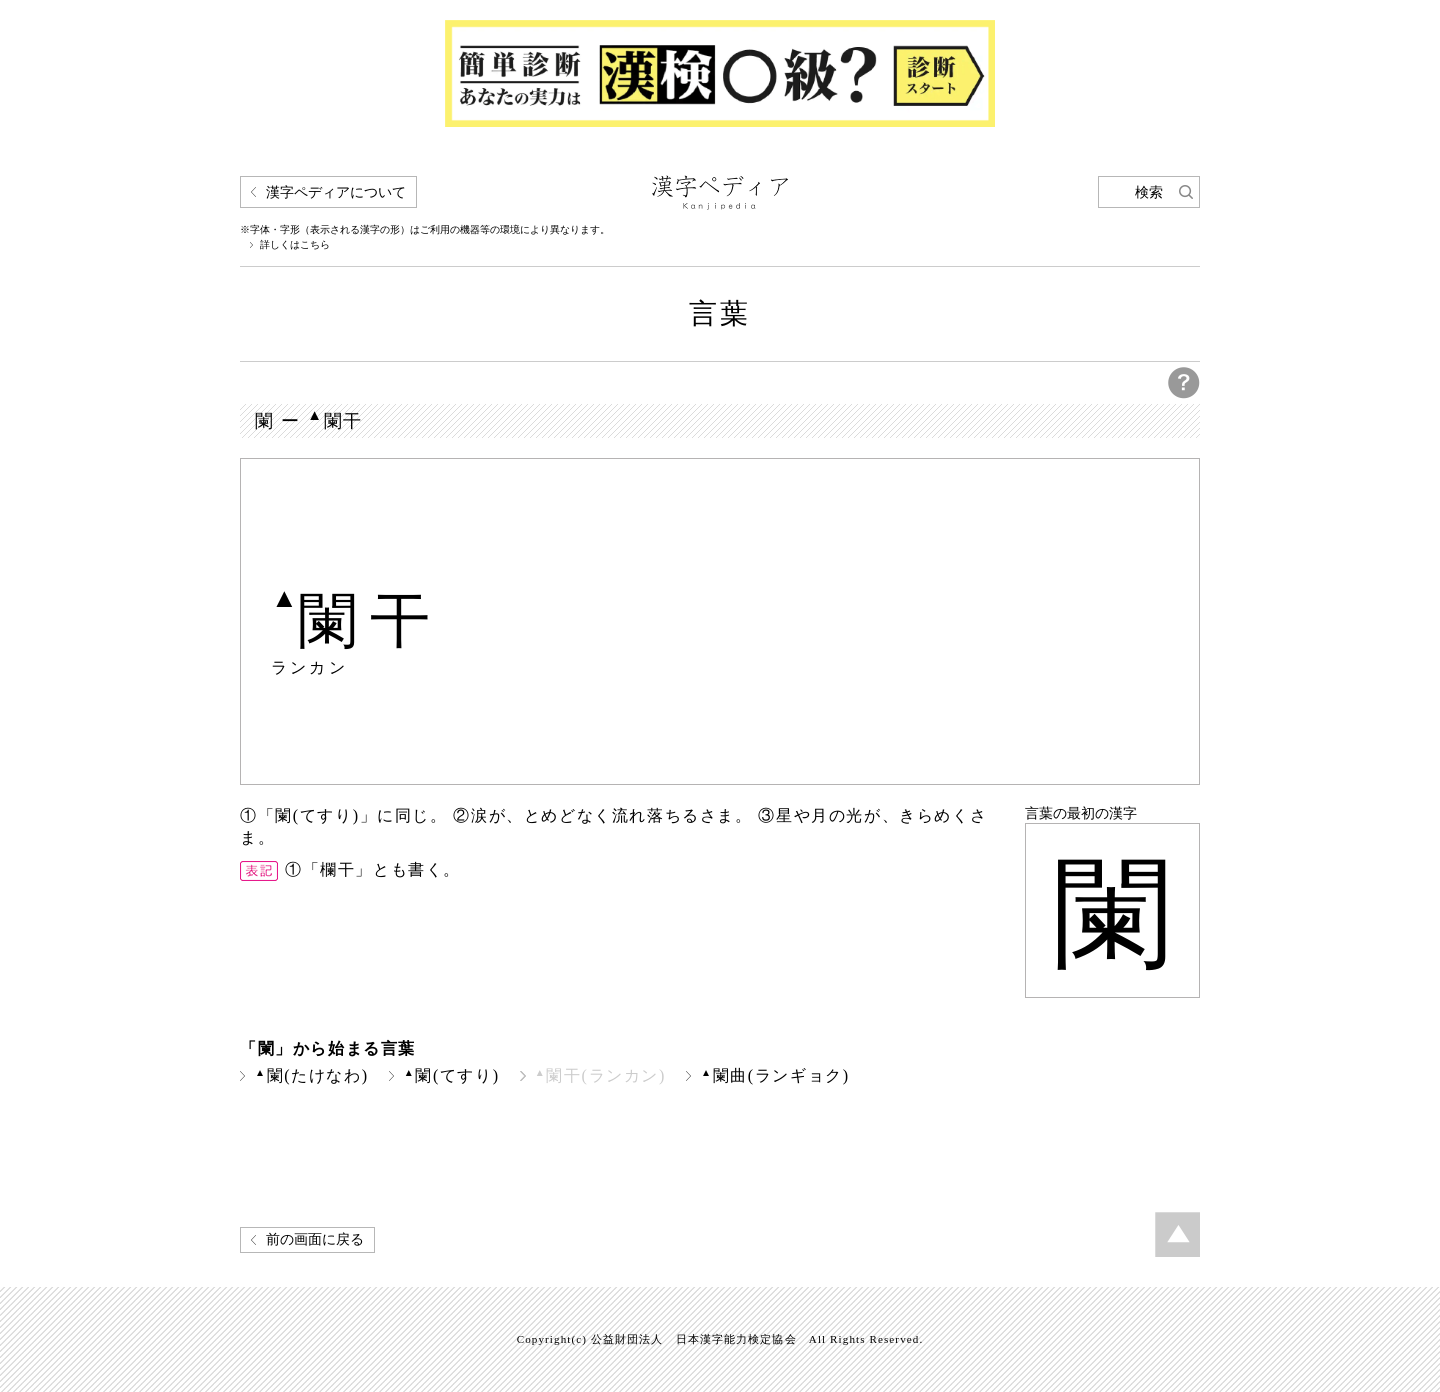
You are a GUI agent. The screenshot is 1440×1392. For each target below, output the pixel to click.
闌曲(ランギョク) (775, 1075)
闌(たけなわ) (312, 1075)
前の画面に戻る (315, 1239)
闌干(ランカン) (600, 1075)
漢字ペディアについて (336, 192)
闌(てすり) (452, 1075)
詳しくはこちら (295, 245)
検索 (1149, 192)
